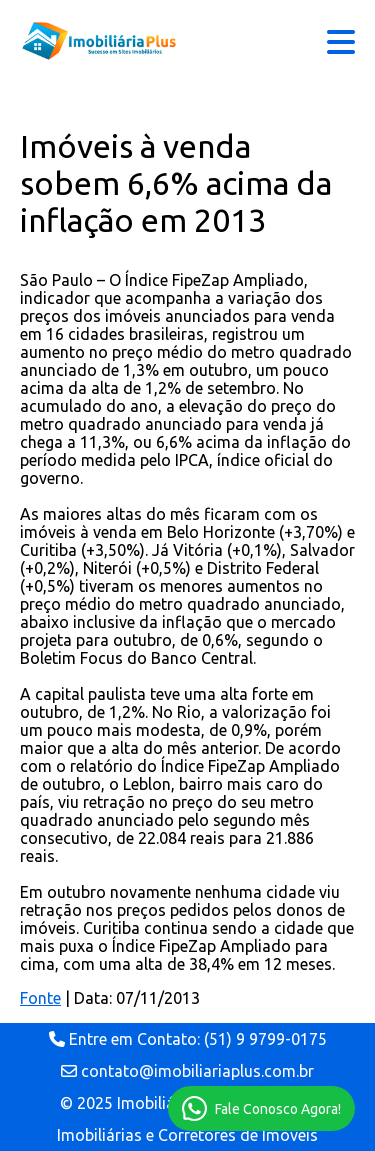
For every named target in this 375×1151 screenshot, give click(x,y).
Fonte (40, 998)
